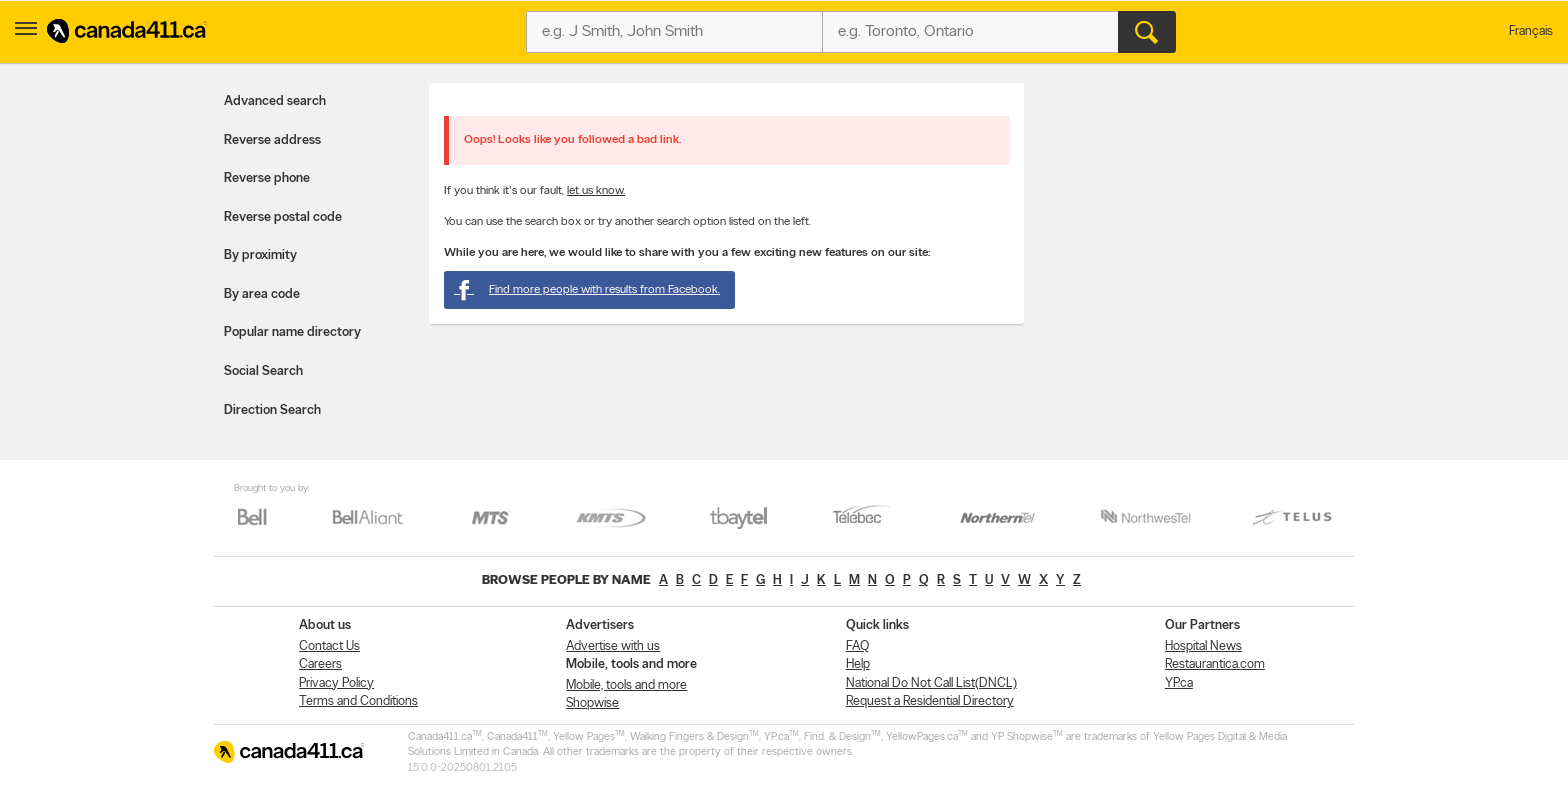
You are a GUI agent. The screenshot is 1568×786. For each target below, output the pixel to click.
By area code (262, 294)
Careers (320, 664)
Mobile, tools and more (626, 685)
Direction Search (272, 410)
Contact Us (329, 646)
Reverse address (272, 140)
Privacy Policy (336, 683)
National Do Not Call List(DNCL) (931, 683)
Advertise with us (613, 646)
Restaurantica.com (1215, 664)
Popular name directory (292, 332)
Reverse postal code (283, 217)
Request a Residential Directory (930, 701)
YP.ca (1179, 683)
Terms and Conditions (358, 701)
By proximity (260, 255)
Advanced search (275, 101)
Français (1531, 31)
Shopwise (592, 703)
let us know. (596, 191)
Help (858, 664)
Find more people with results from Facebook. (587, 290)
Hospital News (1203, 646)
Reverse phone (267, 178)
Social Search (263, 371)
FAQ (857, 646)
